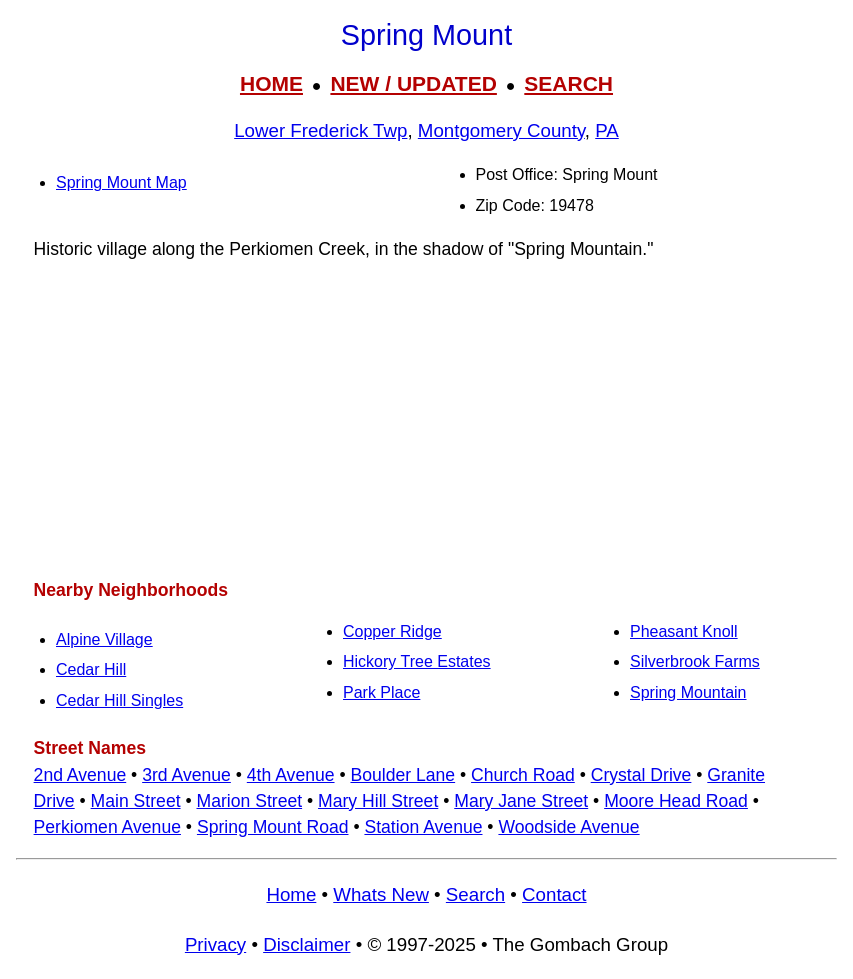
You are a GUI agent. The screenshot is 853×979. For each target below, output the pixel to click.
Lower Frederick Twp (320, 130)
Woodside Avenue (568, 827)
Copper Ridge (392, 631)
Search (475, 894)
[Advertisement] (426, 419)
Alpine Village (104, 639)
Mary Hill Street (378, 801)
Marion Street (250, 801)
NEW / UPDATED (413, 83)
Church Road (523, 775)
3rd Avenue (186, 775)
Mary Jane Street (521, 801)
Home (291, 894)
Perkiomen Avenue (107, 827)
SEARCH (568, 83)
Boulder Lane (402, 775)
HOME (271, 83)
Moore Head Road (676, 801)
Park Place (381, 692)
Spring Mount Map (121, 182)
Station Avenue (423, 827)
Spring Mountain (688, 692)
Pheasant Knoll (684, 631)
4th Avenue (291, 775)
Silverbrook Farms (695, 661)
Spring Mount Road (273, 827)
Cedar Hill (91, 669)
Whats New (381, 894)
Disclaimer (306, 944)
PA (607, 130)
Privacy (215, 944)
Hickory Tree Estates (417, 661)
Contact (554, 894)
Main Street (136, 801)
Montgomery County (501, 130)
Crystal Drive (641, 775)
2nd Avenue (80, 775)
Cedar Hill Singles (119, 700)
